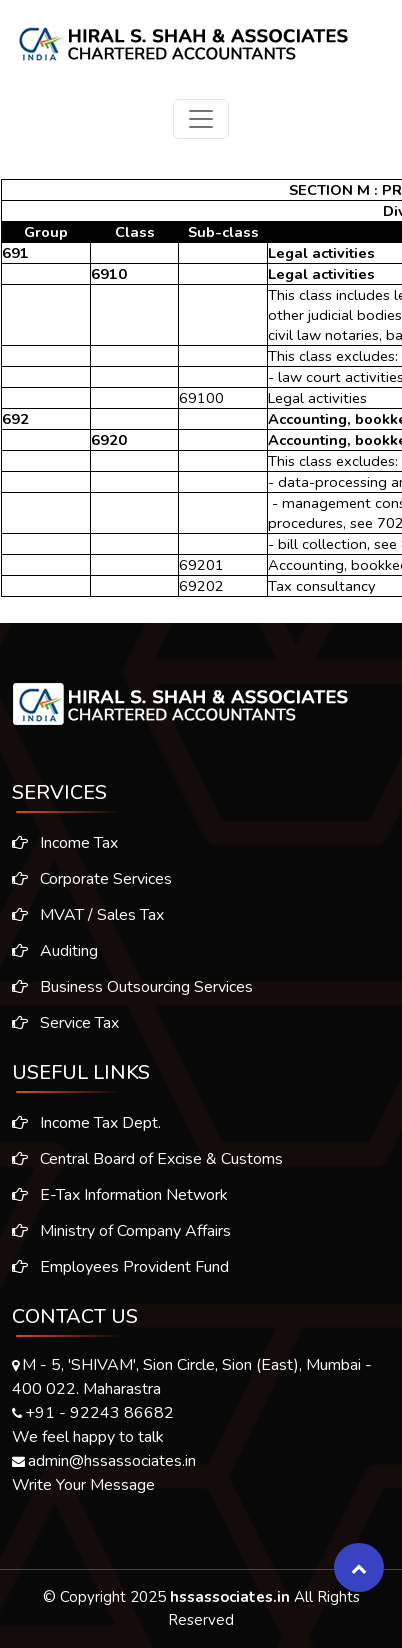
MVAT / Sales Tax (82, 915)
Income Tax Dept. (86, 1129)
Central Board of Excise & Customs (147, 1165)
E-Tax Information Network (120, 1201)
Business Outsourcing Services (126, 987)
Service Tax (59, 1023)
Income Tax (59, 843)
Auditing (49, 951)
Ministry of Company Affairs (121, 1237)
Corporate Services (86, 879)
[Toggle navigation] (201, 119)
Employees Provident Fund (120, 1273)
